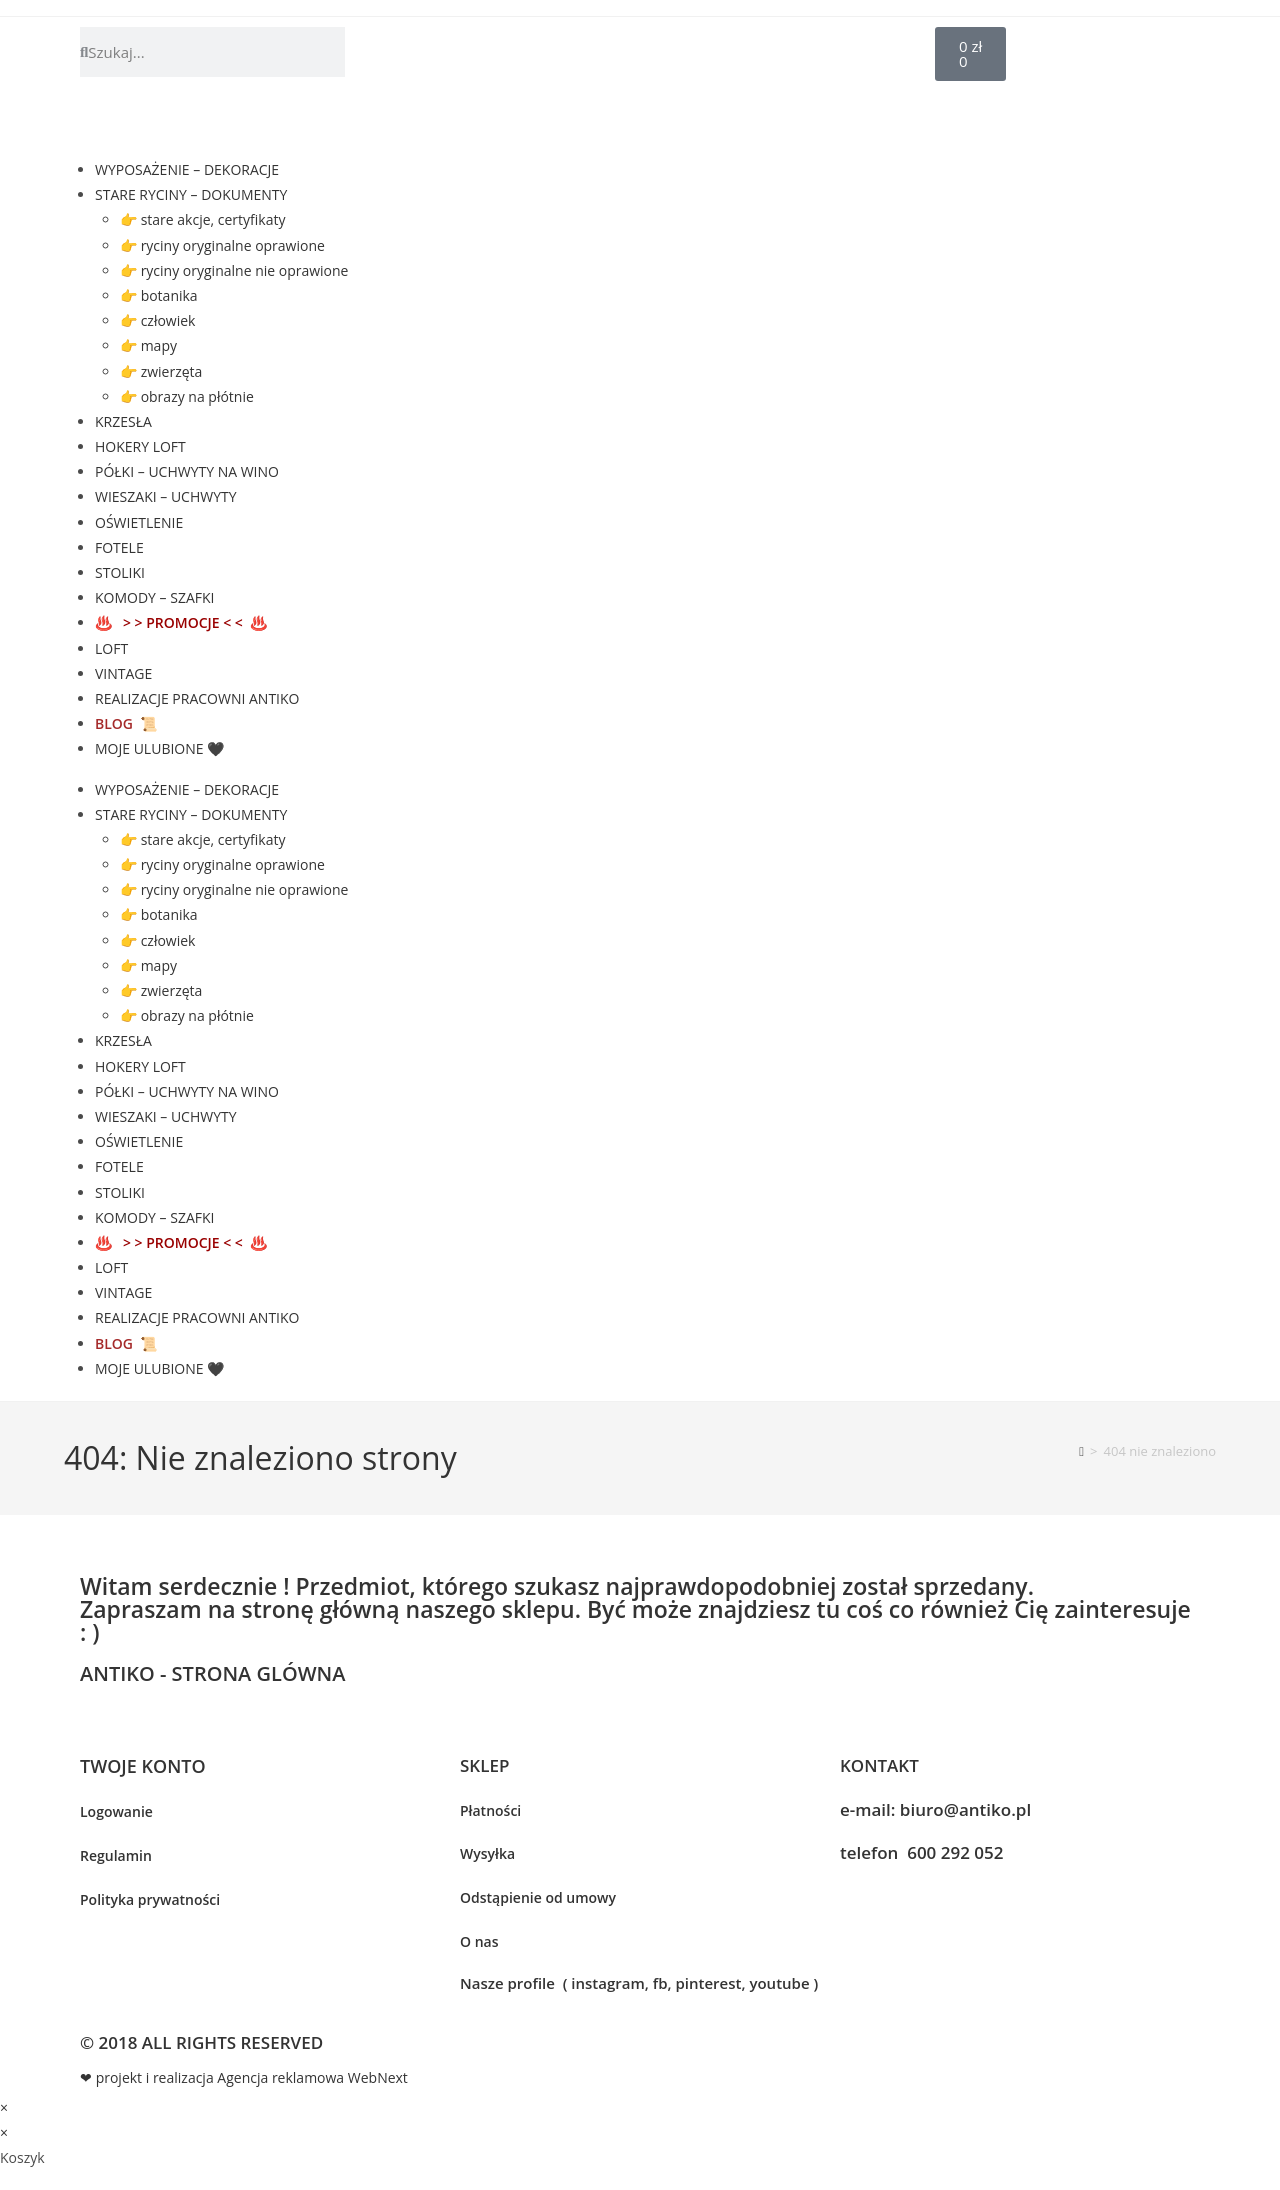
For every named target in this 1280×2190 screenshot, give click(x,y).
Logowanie (116, 1811)
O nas (479, 1941)
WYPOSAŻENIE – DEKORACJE (187, 169)
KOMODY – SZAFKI (154, 597)
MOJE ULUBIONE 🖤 (159, 748)
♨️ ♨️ (181, 622)
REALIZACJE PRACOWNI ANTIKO (197, 698)
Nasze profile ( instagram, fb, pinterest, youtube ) (639, 1983)
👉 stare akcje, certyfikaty (202, 219)
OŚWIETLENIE (139, 522)
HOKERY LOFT (140, 446)
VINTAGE (123, 673)
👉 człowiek (157, 320)
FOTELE (119, 547)
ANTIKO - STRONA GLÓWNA (212, 1673)
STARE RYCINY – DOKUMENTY (191, 194)
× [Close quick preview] (4, 2107)
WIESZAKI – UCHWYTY (166, 496)
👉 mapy (148, 345)
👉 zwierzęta (161, 371)
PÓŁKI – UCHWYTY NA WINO (187, 471)
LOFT (111, 648)
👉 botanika (159, 295)
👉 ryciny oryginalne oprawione (222, 245)
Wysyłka (487, 1853)
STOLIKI (120, 572)
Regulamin (116, 1855)
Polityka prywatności (150, 1899)
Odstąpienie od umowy (538, 1897)
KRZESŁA (123, 421)
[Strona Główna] (1081, 1451)
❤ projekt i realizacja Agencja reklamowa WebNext (244, 2077)
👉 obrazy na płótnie (187, 396)
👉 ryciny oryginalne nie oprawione (234, 270)
